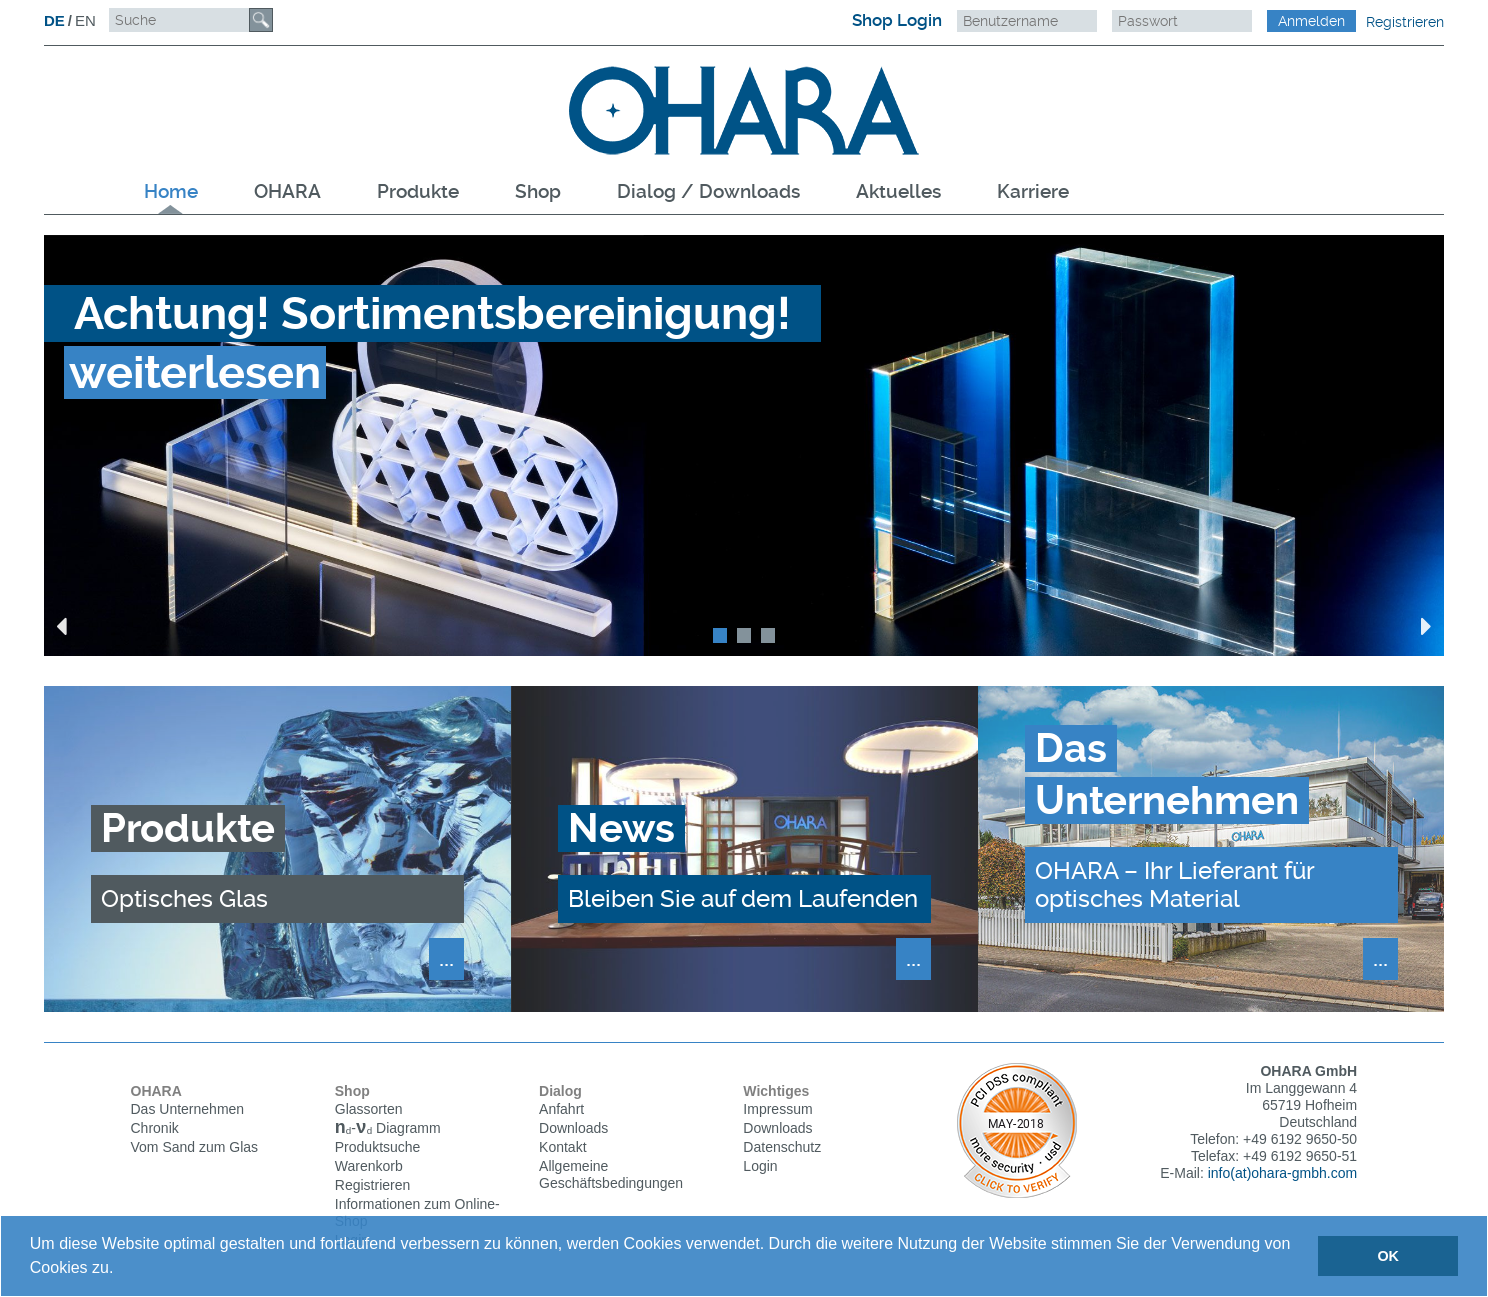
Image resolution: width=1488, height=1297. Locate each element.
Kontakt (562, 1147)
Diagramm (388, 1130)
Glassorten (369, 1109)
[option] (744, 445)
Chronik (155, 1128)
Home (171, 191)
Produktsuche (378, 1149)
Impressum (777, 1109)
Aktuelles (898, 191)
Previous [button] (61, 626)
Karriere (1033, 191)
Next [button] (1426, 626)
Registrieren (1405, 22)
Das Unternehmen (188, 1109)
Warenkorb (369, 1168)
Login (760, 1166)
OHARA (287, 191)
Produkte (418, 191)
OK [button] (1388, 1256)
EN (85, 20)
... (446, 958)
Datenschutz (782, 1147)
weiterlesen (195, 372)
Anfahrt (561, 1109)
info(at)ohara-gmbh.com (1282, 1173)
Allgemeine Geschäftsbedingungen (611, 1174)
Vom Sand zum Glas (195, 1147)
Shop (538, 191)
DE (54, 20)
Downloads (573, 1128)
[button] (121, 1270)
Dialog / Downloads (708, 191)
